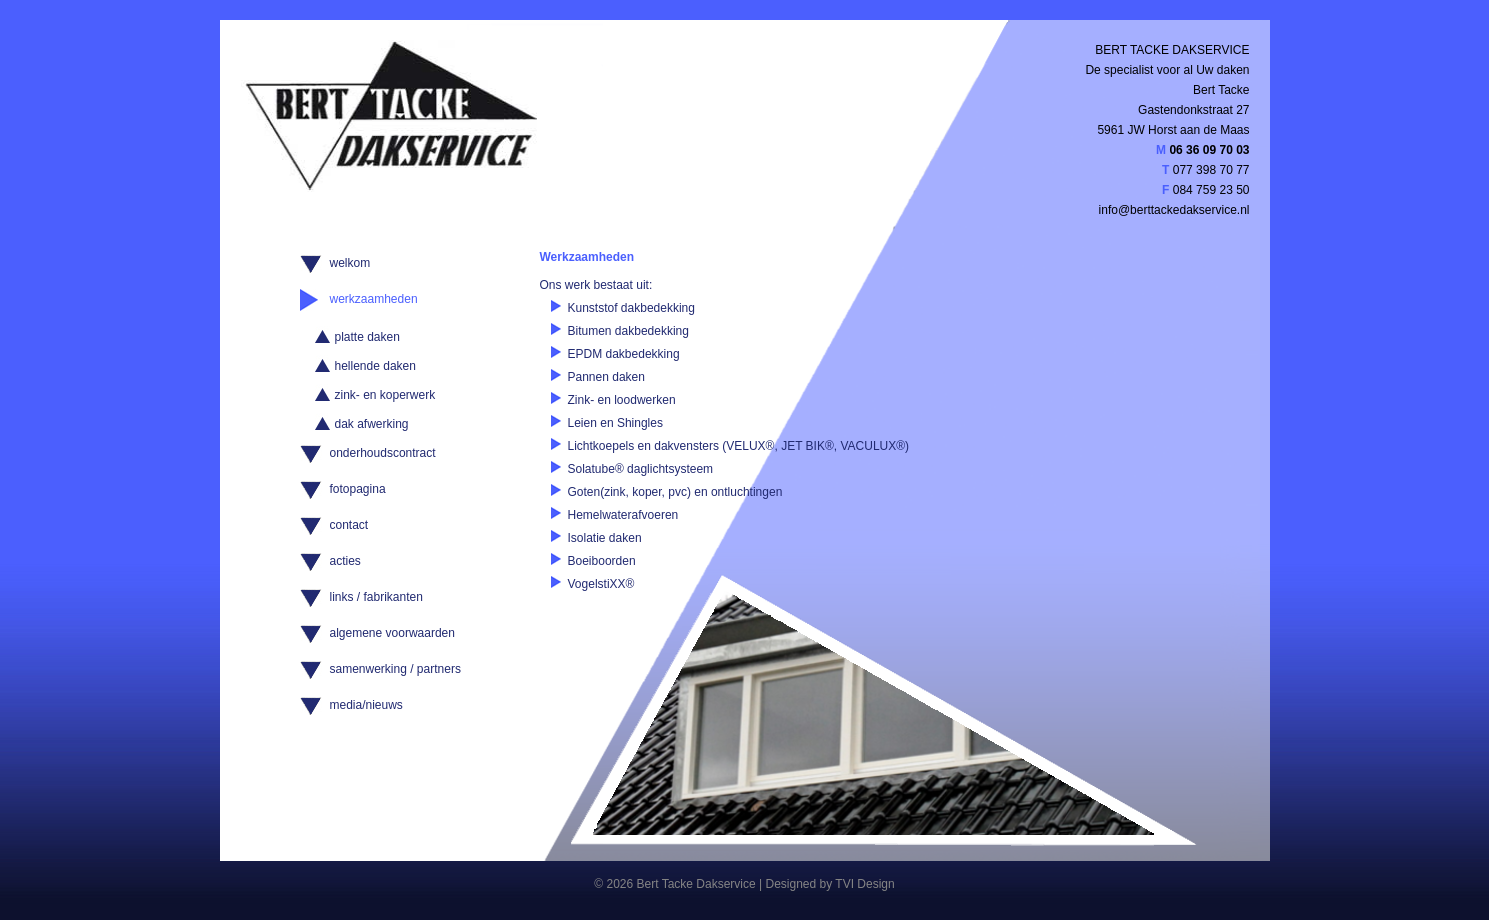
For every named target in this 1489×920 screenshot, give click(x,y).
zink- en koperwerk (385, 395)
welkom (350, 263)
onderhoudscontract (383, 453)
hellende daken (375, 366)
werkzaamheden (374, 299)
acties (345, 561)
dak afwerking (372, 424)
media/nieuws (366, 705)
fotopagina (358, 489)
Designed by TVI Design (829, 884)
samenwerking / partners (395, 669)
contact (349, 525)
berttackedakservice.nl (1189, 210)
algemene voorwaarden (392, 633)
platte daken (367, 337)
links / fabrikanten (376, 597)
